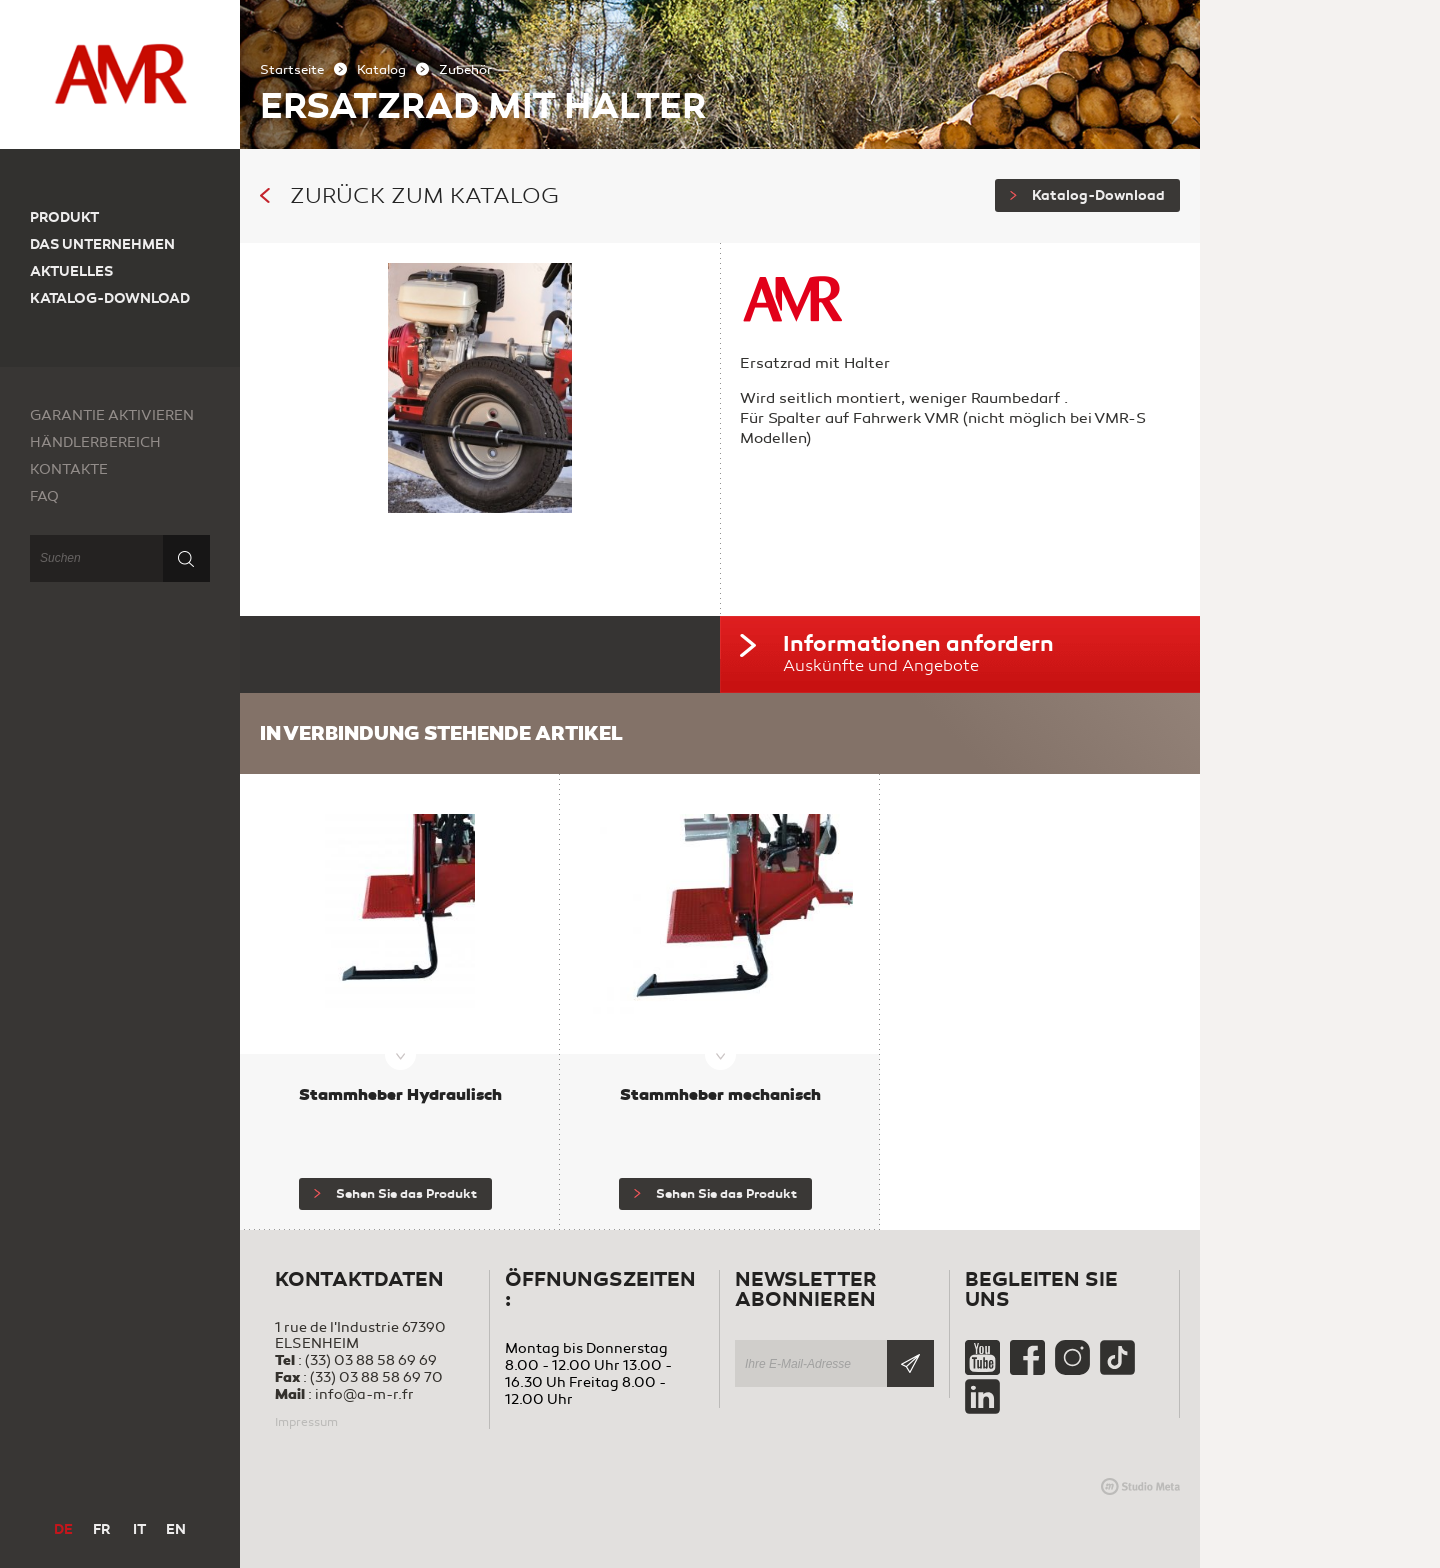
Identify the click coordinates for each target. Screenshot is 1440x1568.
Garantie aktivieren (112, 415)
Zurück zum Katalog (409, 196)
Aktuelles (71, 271)
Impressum (306, 1422)
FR (101, 1529)
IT (139, 1529)
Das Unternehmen (102, 244)
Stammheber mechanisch (720, 1094)
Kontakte (69, 469)
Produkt (64, 217)
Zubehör (465, 70)
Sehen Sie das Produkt (395, 1194)
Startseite (292, 70)
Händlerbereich (95, 442)
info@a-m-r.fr (364, 1394)
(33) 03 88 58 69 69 (371, 1360)
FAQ (44, 496)
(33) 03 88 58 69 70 (376, 1377)
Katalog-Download (1087, 195)
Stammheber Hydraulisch (400, 1094)
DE (63, 1529)
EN (176, 1529)
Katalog (381, 70)
